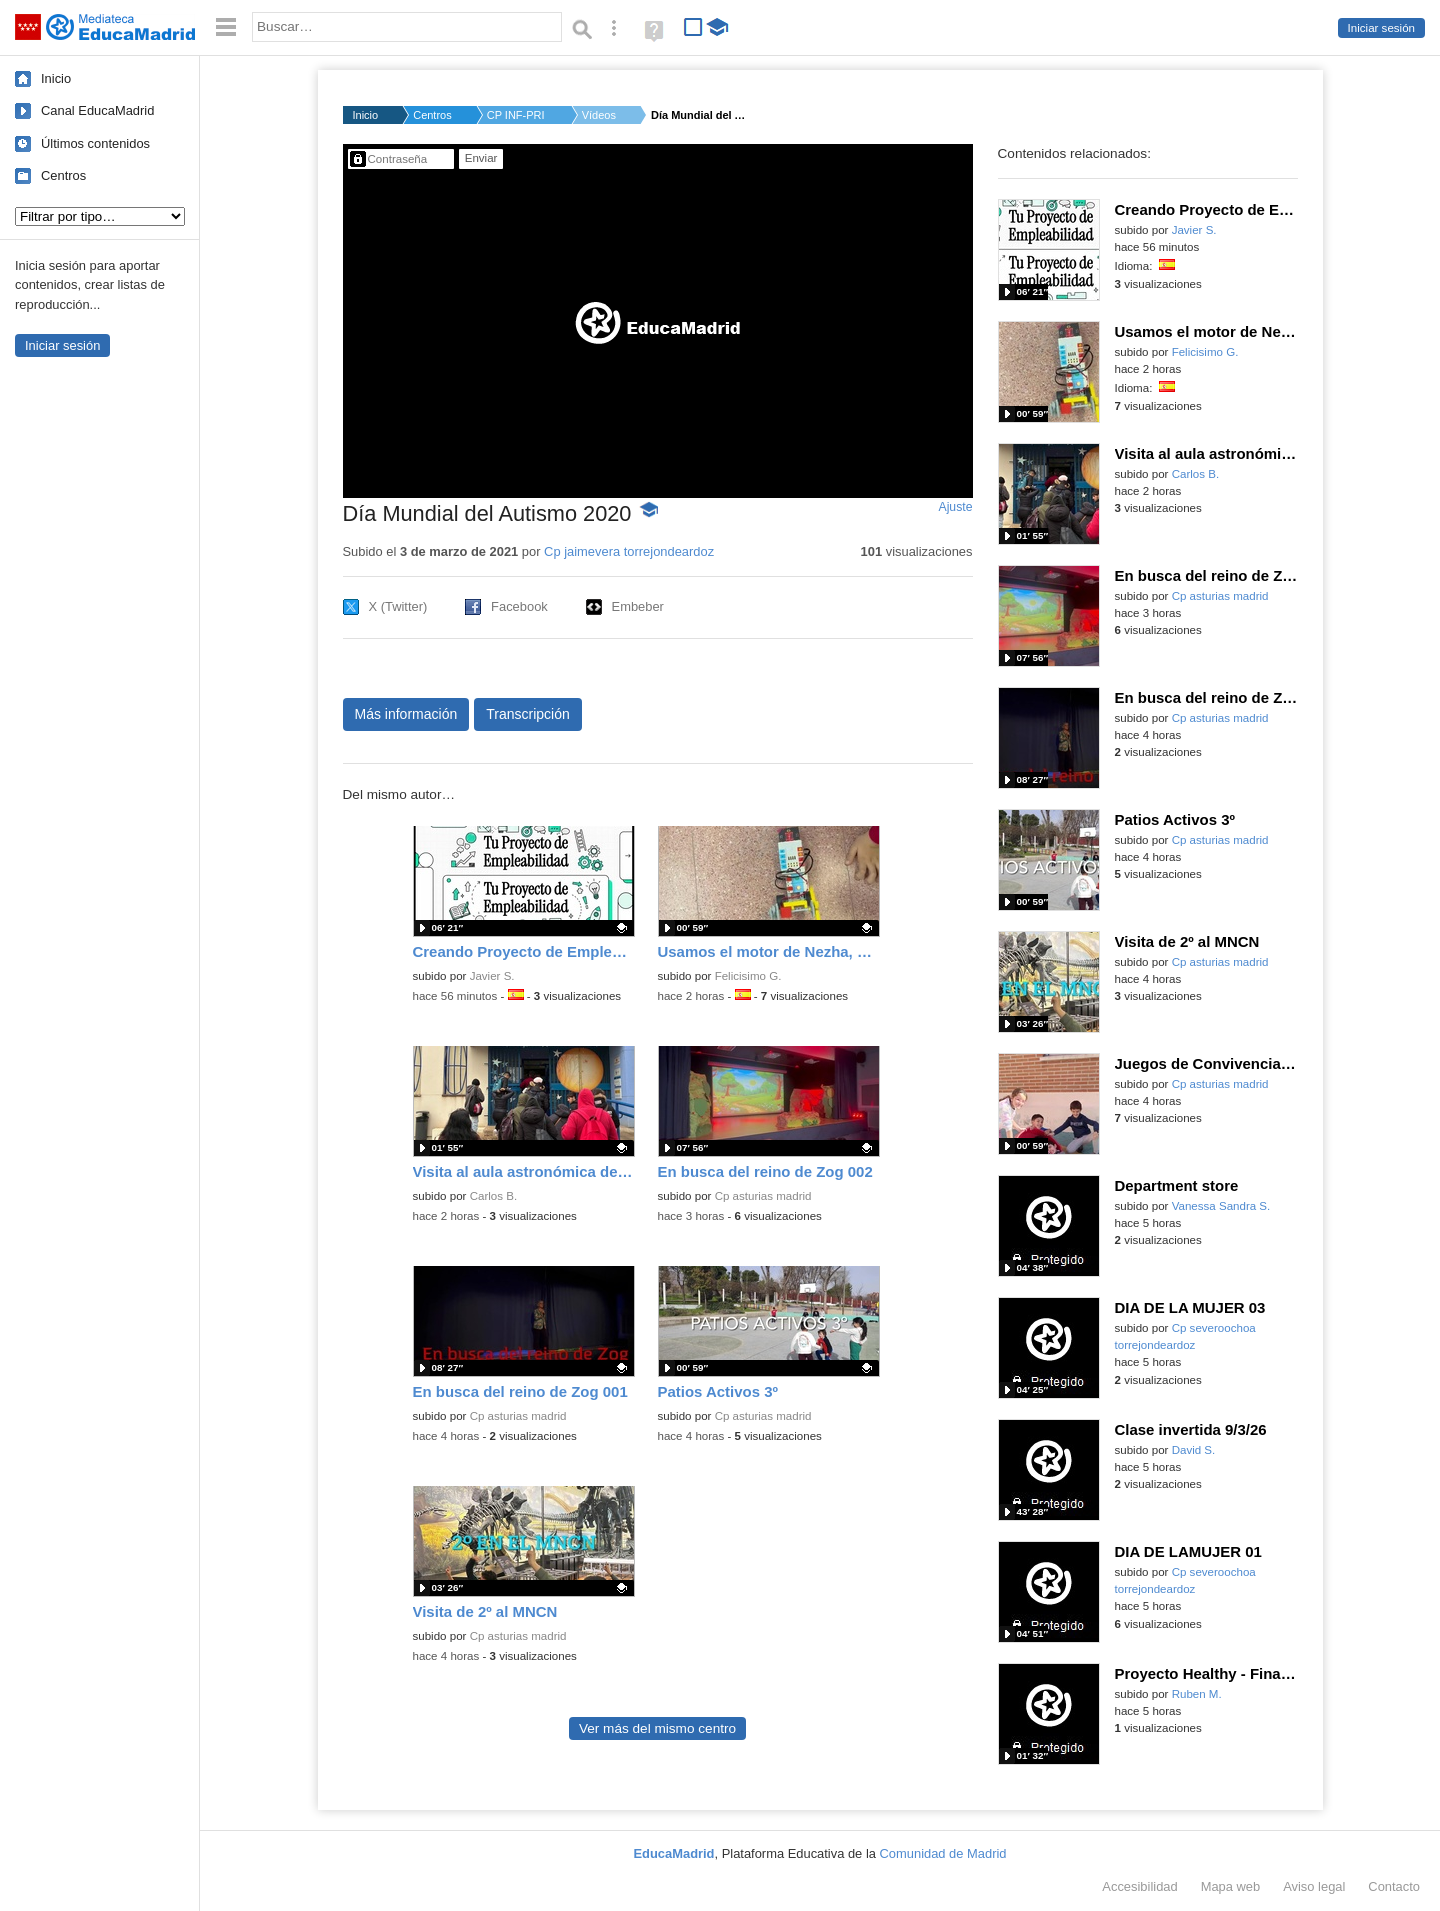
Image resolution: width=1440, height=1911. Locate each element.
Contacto (1394, 1886)
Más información (406, 714)
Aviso (1314, 1886)
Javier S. (492, 976)
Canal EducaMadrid (97, 110)
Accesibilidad (1139, 1886)
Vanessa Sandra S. (1221, 1206)
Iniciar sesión (1381, 28)
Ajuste (955, 507)
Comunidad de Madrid (943, 1853)
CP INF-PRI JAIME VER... (517, 115)
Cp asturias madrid (763, 1196)
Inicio (56, 78)
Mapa (1231, 1886)
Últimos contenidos (95, 143)
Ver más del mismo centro (657, 1728)
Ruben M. (1197, 1694)
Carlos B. (493, 1196)
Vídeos (599, 115)
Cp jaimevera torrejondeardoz (629, 551)
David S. (1194, 1450)
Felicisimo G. (748, 976)
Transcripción (528, 714)
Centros (63, 175)
